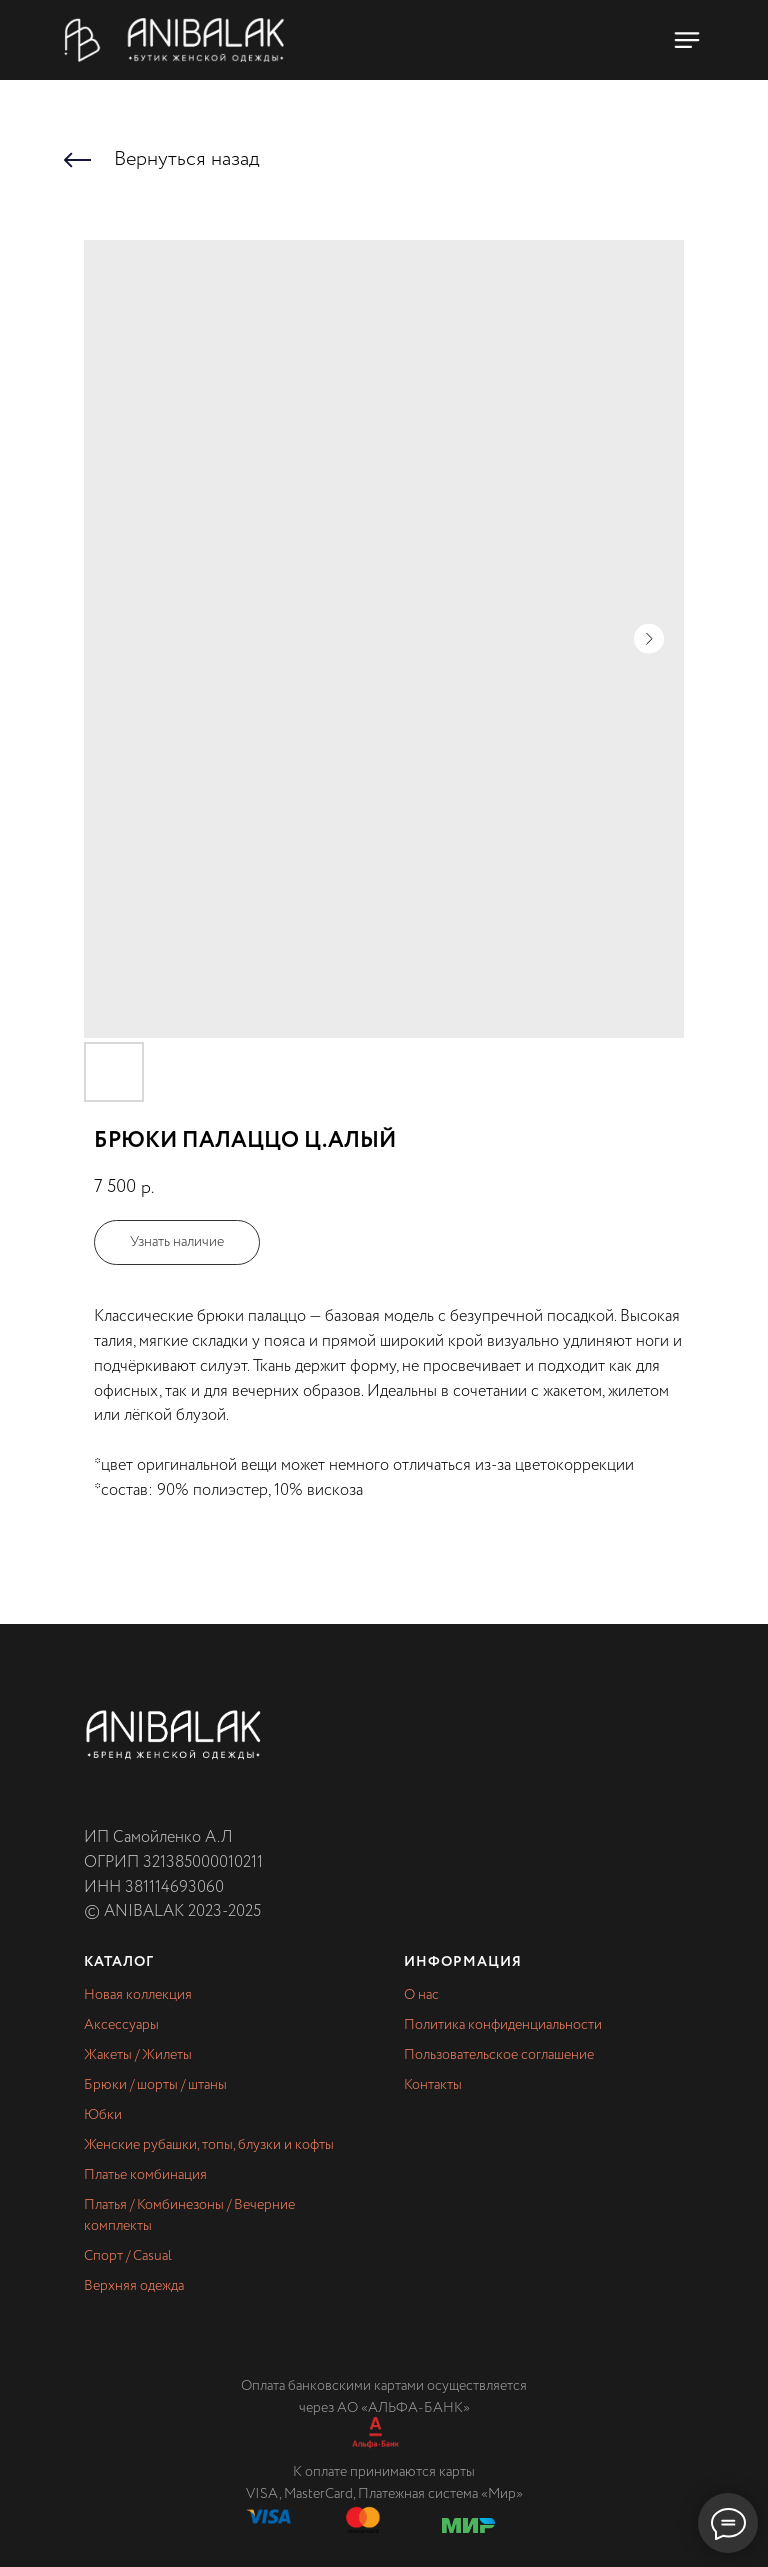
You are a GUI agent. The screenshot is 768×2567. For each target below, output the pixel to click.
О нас (421, 1995)
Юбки (103, 2115)
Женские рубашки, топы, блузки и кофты (209, 2145)
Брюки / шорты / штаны (155, 2085)
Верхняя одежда (134, 2286)
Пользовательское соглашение (499, 2055)
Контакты (433, 2085)
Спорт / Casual (128, 2256)
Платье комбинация (145, 2175)
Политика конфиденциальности (503, 2025)
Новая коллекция (138, 1995)
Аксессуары (121, 2025)
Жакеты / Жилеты (138, 2055)
